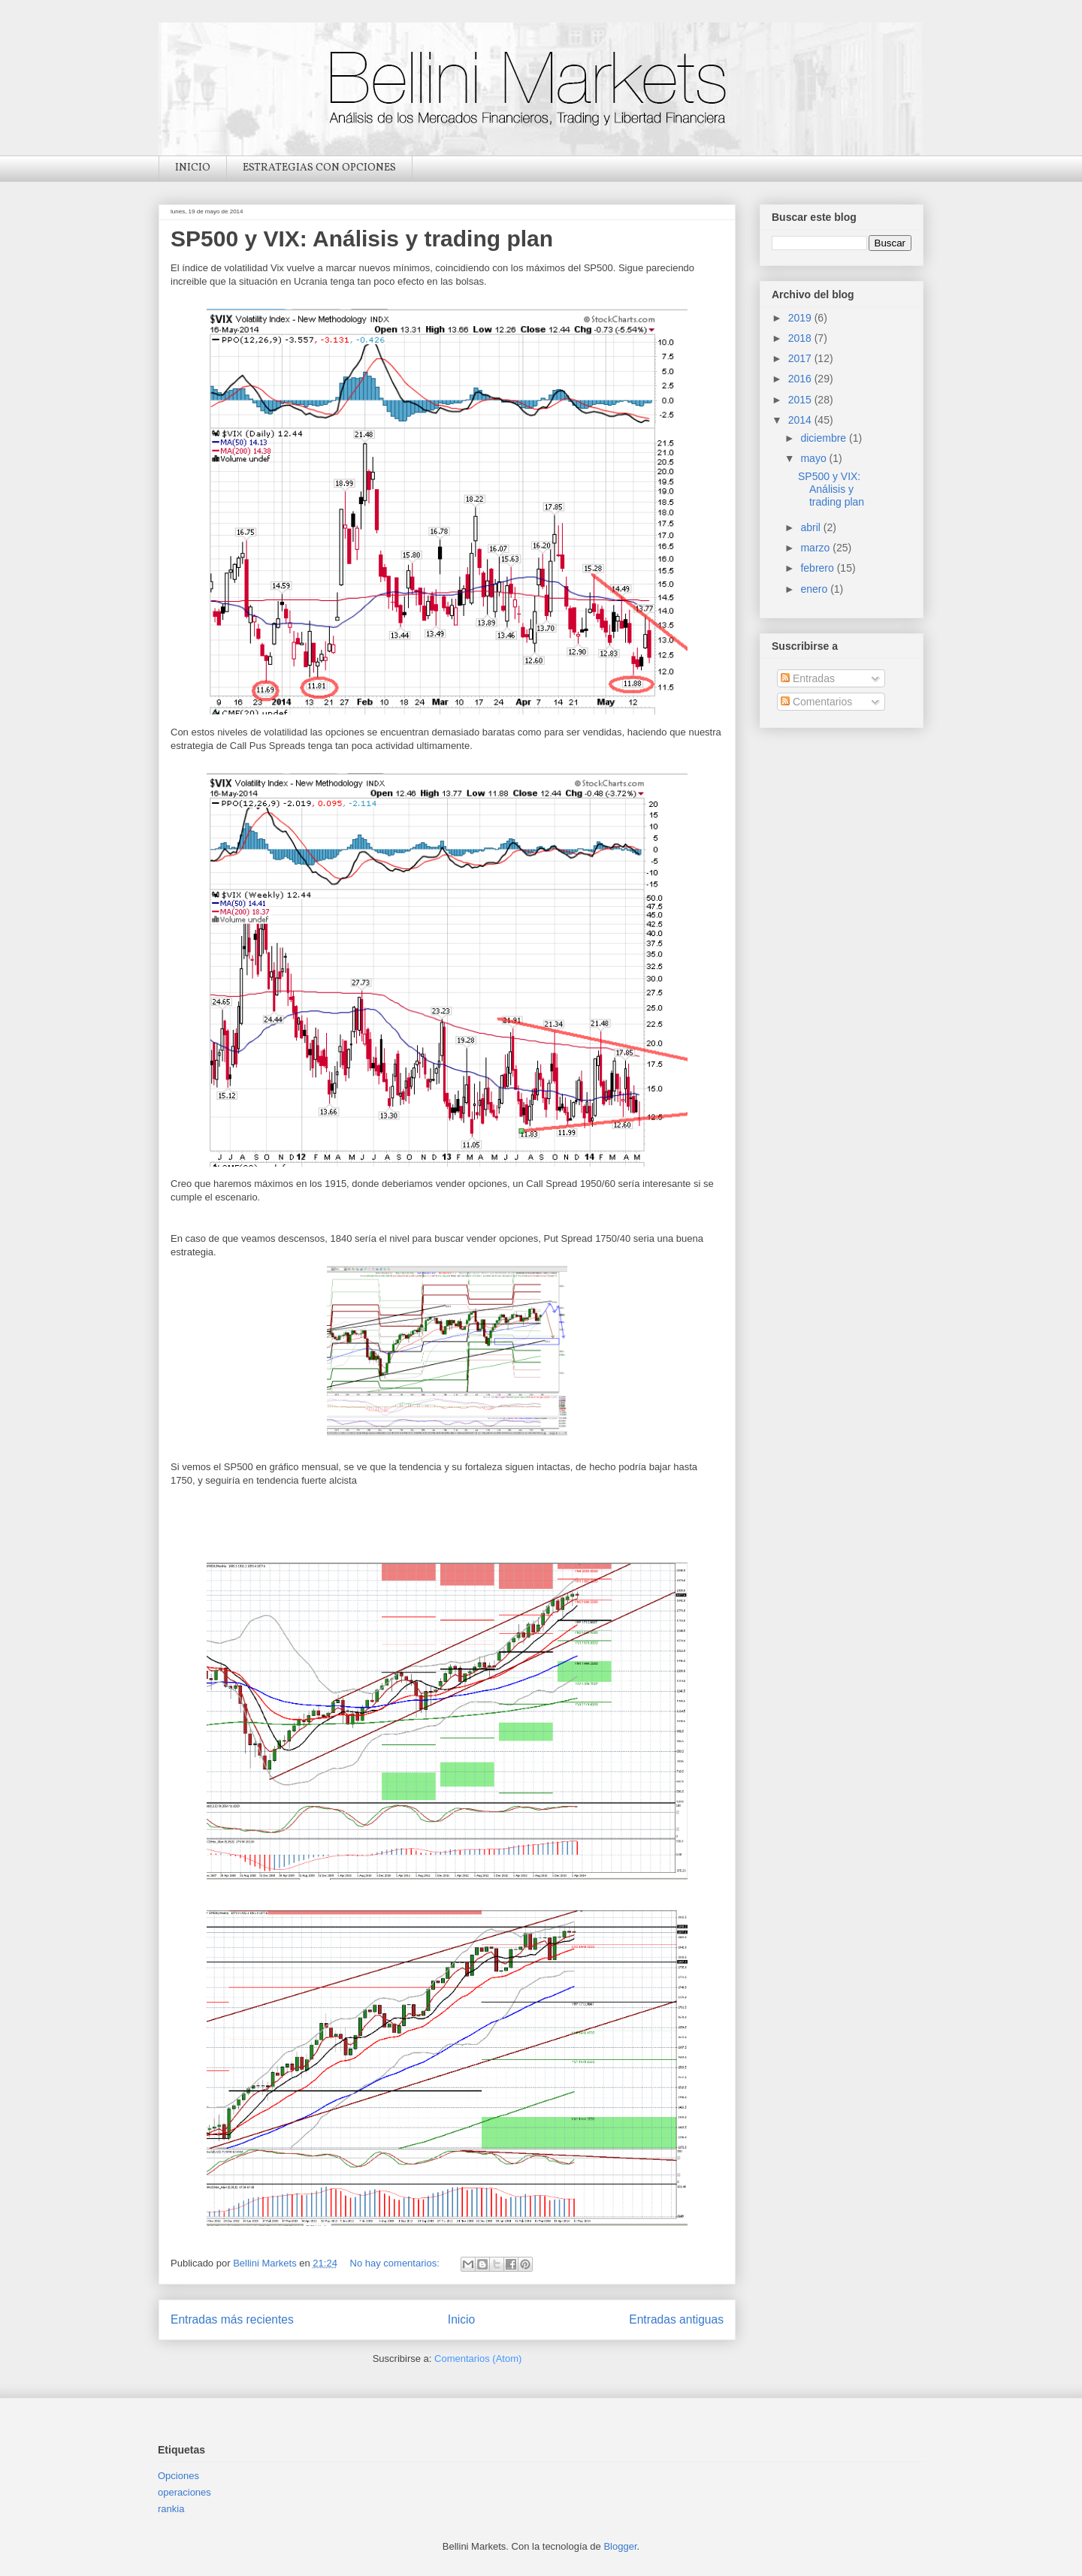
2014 (801, 420)
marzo (816, 548)
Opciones (178, 2475)
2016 (801, 379)
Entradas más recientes (232, 2319)
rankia (171, 2508)
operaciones (184, 2492)
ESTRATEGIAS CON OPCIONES (319, 168)
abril (811, 527)
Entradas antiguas (676, 2319)
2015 (801, 400)
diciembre (824, 438)
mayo (814, 458)
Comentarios (816, 702)
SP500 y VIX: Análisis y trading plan (362, 238)
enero (815, 589)
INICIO (192, 168)
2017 (801, 358)
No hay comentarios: (396, 2263)
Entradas (808, 678)
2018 (801, 338)
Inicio (461, 2319)
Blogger (619, 2546)
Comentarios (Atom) (477, 2358)
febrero (818, 568)
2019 (801, 318)
